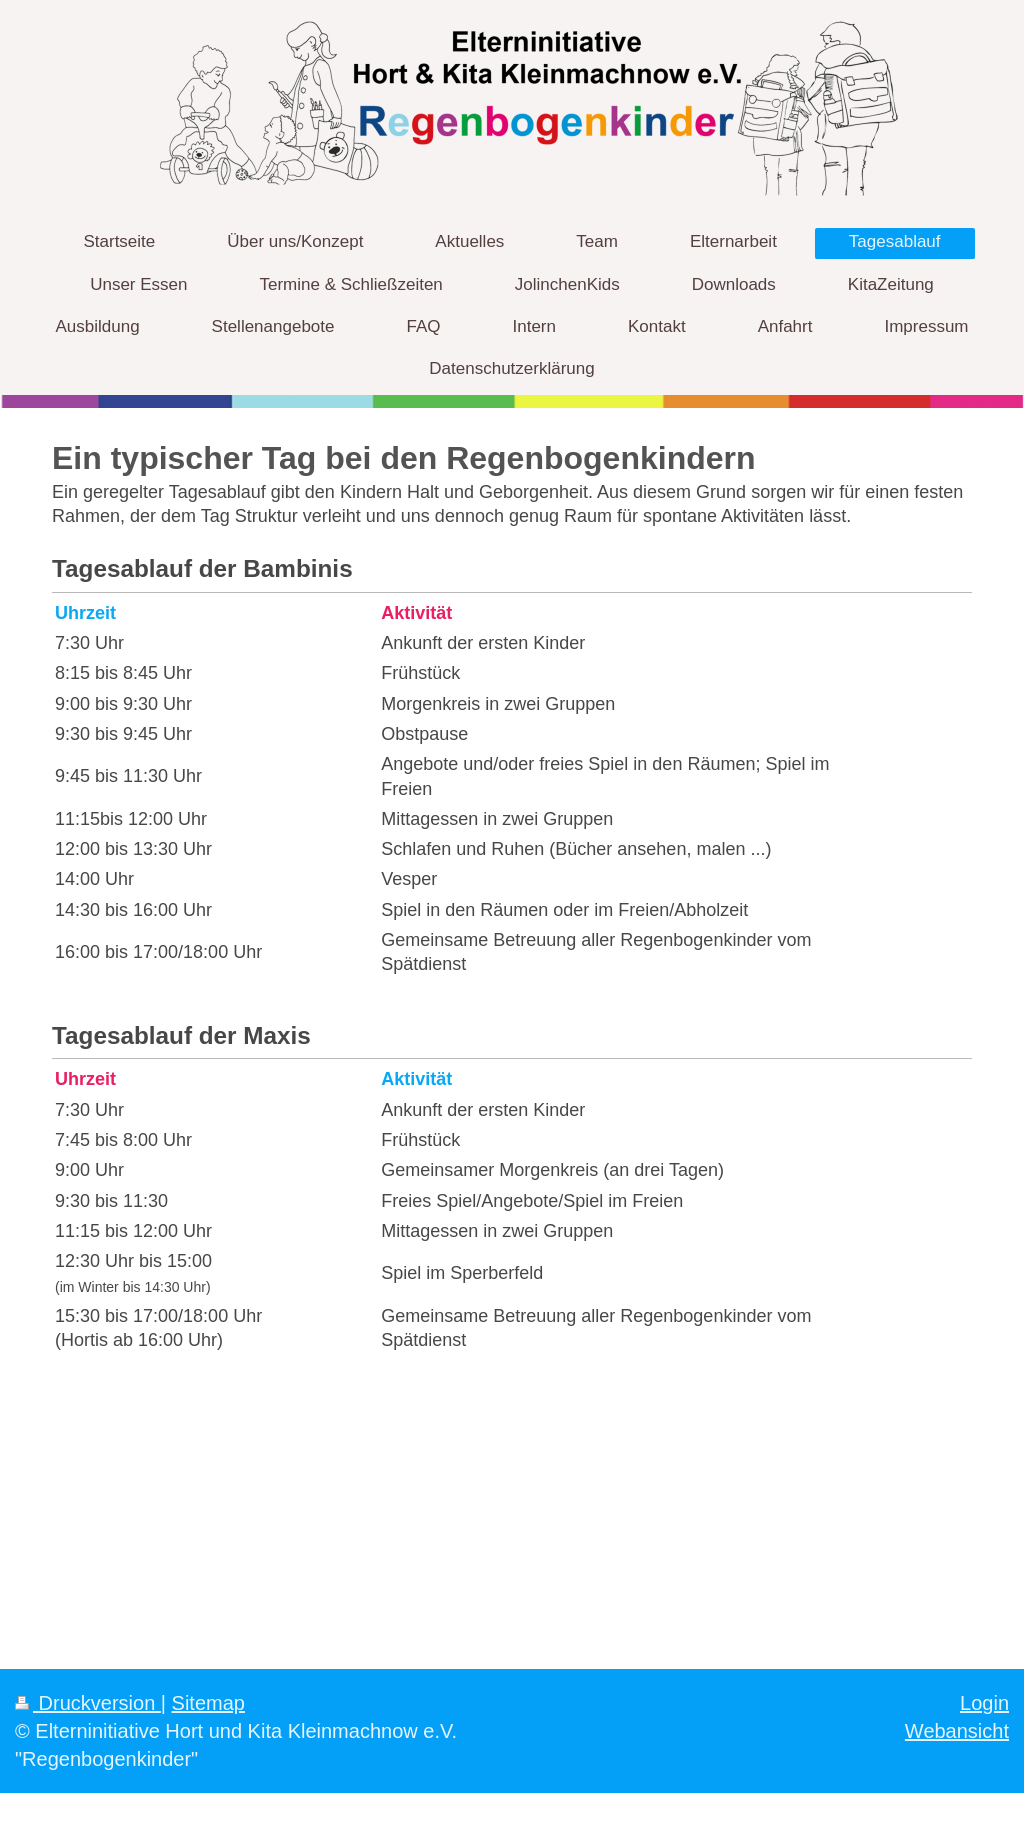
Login (984, 1703)
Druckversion (88, 1703)
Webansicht (957, 1731)
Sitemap (208, 1703)
